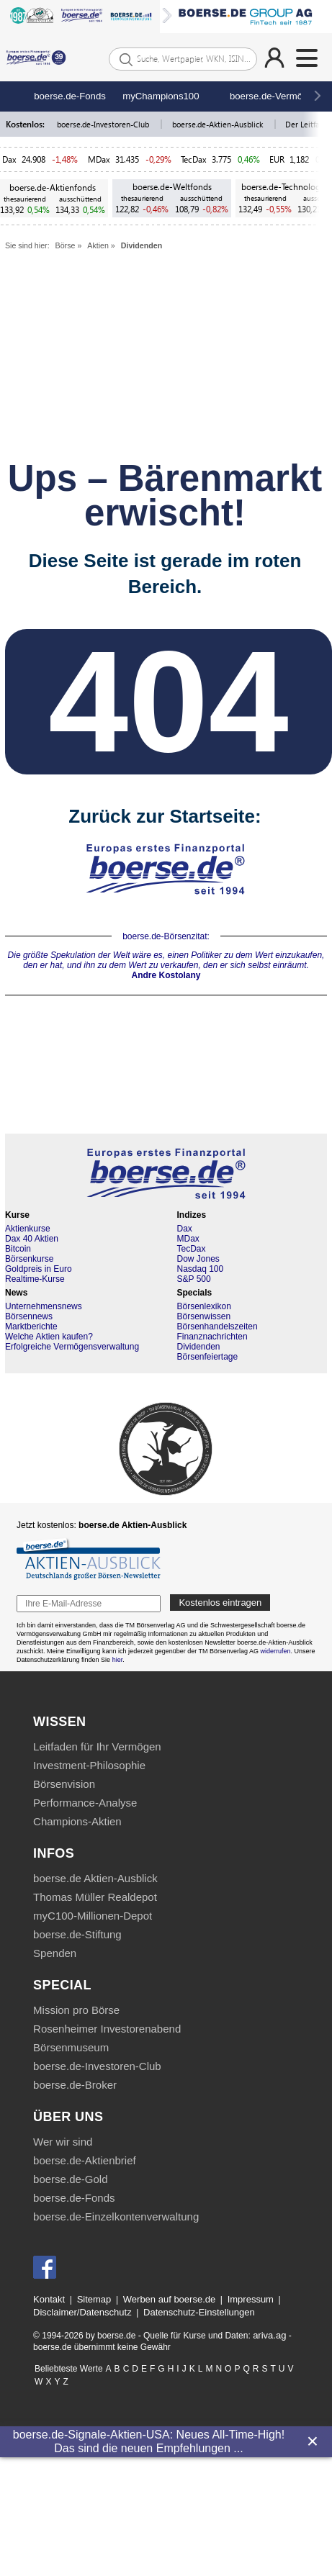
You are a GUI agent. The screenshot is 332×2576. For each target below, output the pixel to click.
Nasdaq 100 (200, 1269)
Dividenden (141, 245)
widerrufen (276, 1651)
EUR (276, 159)
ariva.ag (269, 2335)
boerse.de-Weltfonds (172, 186)
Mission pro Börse (76, 2010)
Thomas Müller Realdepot (95, 1897)
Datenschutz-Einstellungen (199, 2312)
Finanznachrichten (212, 1337)
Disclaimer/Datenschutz (82, 2312)
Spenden (54, 1953)
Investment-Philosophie (89, 1765)
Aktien (98, 245)
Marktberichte (31, 1326)
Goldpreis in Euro (38, 1269)
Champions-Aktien (77, 1821)
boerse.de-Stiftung (77, 1934)
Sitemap (94, 2299)
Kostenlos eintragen (220, 1602)
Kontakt (49, 2299)
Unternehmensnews (43, 1306)
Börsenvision (64, 1784)
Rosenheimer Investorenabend (107, 2029)
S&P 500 (194, 1279)
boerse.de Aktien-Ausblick (95, 1878)
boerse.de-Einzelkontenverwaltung (116, 2216)
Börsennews (29, 1316)
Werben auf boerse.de (169, 2299)
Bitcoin (18, 1249)
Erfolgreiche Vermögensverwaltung (72, 1347)
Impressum (251, 2299)
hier (117, 1659)
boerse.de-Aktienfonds (52, 187)
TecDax (194, 159)
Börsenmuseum (71, 2047)
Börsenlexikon (204, 1306)
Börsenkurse (29, 1259)
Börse (65, 245)
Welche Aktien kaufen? (49, 1337)
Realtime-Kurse (35, 1279)
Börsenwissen (204, 1316)
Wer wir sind (62, 2142)
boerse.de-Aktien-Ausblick (218, 124)
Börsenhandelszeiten (217, 1326)
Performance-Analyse (85, 1803)
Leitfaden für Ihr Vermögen (97, 1746)
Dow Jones (198, 1259)
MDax (99, 159)
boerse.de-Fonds (70, 96)
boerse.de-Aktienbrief (84, 2160)
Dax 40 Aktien (31, 1239)
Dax (9, 159)
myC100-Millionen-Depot (92, 1916)
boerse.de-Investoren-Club (104, 124)
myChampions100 (160, 96)
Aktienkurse (27, 1229)
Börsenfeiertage (207, 1357)
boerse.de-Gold (70, 2179)
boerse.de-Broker (75, 2085)
